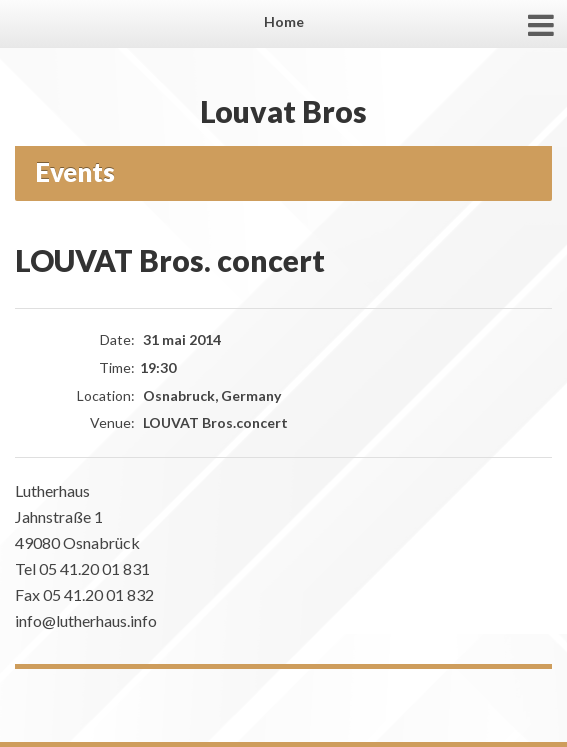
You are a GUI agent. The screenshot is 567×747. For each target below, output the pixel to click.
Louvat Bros (283, 111)
